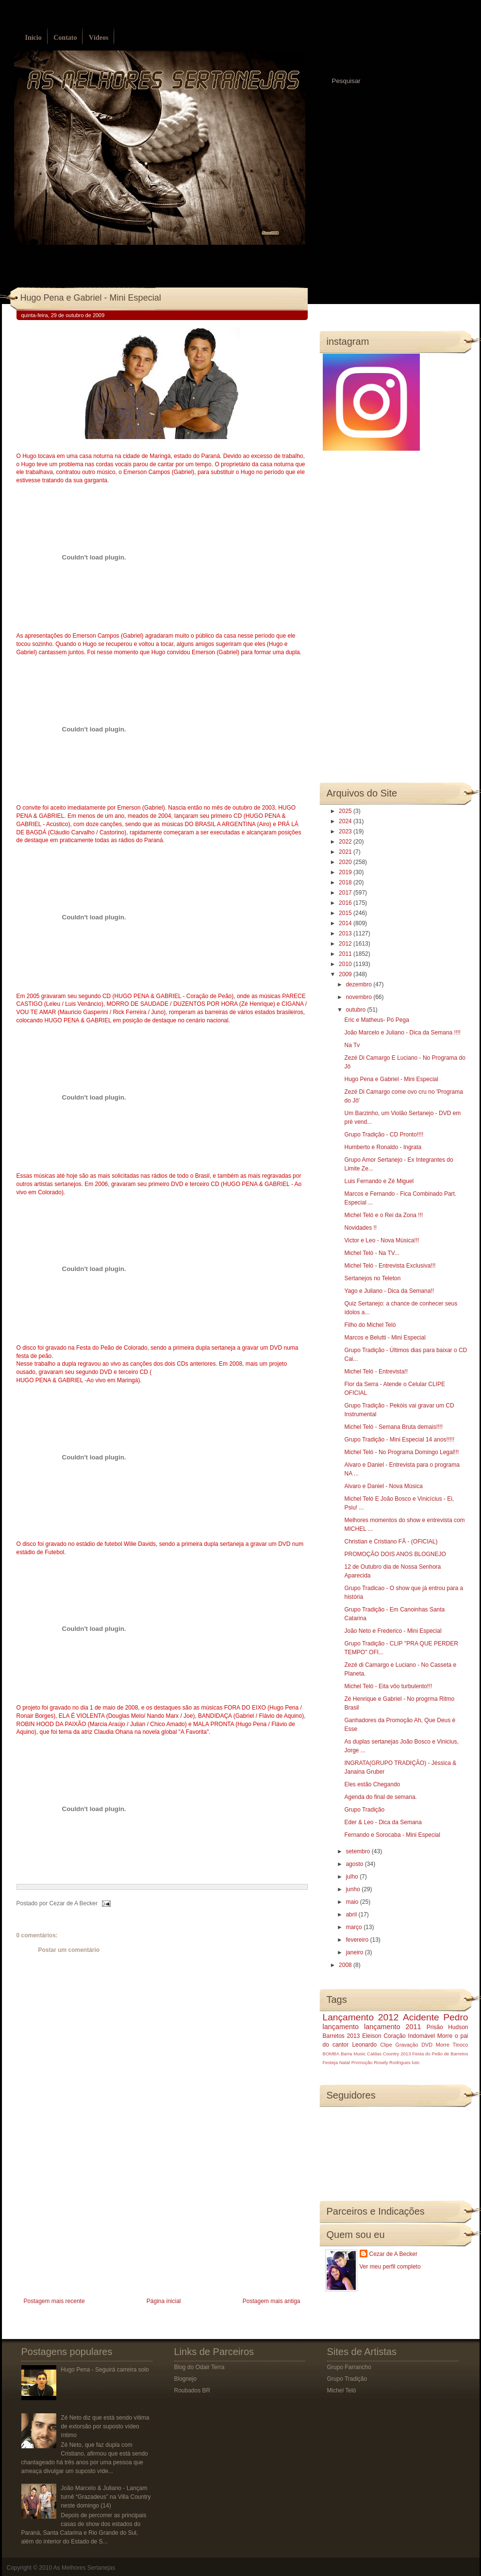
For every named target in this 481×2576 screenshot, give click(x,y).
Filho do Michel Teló (370, 1325)
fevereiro (358, 1939)
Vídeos (98, 37)
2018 (346, 882)
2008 (346, 1965)
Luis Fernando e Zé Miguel (379, 1181)
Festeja (330, 2062)
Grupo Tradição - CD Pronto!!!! (383, 1134)
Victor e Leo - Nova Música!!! (381, 1240)
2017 (346, 892)
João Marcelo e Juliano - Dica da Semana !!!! (402, 1032)
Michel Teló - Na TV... (371, 1253)
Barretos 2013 (341, 2036)
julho (353, 1876)
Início (33, 37)
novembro (359, 997)
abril (352, 1914)
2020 (346, 862)
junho (354, 1889)
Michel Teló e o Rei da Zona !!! (383, 1215)
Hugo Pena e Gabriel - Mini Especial (90, 298)
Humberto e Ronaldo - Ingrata (382, 1147)
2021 (346, 851)
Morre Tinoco (452, 2045)
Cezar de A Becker (393, 2254)
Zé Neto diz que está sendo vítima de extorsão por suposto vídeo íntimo (105, 2426)
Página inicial (164, 2301)
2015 (346, 913)
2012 (346, 943)
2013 (346, 933)
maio (353, 1901)
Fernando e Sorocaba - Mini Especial (392, 1834)
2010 (346, 964)
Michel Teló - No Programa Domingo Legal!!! (401, 1452)
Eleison (371, 2036)
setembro (358, 1851)
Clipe (386, 2045)
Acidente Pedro (435, 2017)
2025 (346, 811)
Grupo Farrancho (349, 2367)
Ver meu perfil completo (390, 2266)
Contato (65, 37)
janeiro (355, 1952)
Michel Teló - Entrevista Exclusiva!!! (389, 1265)
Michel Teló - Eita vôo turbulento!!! (388, 1686)
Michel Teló (341, 2390)
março (355, 1927)
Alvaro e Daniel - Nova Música (383, 1486)
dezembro (359, 984)
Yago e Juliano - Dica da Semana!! (389, 1291)
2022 (346, 841)
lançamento (341, 2027)
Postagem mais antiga (271, 2301)
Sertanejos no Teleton (372, 1278)
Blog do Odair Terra (199, 2367)
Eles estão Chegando (372, 1784)
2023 (346, 831)
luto (415, 2062)
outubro (356, 1009)
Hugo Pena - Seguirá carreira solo (105, 2369)
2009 (346, 974)
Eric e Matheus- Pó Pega (376, 1020)
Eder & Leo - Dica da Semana (382, 1822)
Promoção (362, 2062)
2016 (346, 902)
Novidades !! (360, 1227)
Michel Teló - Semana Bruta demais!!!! (393, 1427)
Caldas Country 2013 (389, 2053)
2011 (346, 953)
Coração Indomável (409, 2036)
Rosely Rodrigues (392, 2062)
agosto (355, 1864)
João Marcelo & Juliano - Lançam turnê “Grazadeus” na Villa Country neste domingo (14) (105, 2497)
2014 (346, 923)
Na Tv (352, 1045)
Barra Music (353, 2053)
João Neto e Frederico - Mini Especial (392, 1630)
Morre (444, 2036)
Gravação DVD (414, 2045)
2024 (346, 821)
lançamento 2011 (392, 2027)
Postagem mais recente (54, 2301)
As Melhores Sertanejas (84, 2567)
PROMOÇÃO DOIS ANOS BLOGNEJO (395, 1554)
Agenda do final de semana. (380, 1797)
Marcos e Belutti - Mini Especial (384, 1337)
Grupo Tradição (364, 1809)
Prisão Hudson (447, 2027)
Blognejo (185, 2378)
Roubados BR (192, 2390)
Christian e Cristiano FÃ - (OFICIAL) (390, 1541)
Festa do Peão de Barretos (440, 2053)
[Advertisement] (89, 2227)
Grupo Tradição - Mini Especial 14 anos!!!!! (399, 1439)
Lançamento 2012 (361, 2017)
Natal (344, 2062)
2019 (346, 872)
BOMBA (331, 2053)
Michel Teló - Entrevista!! (376, 1371)
